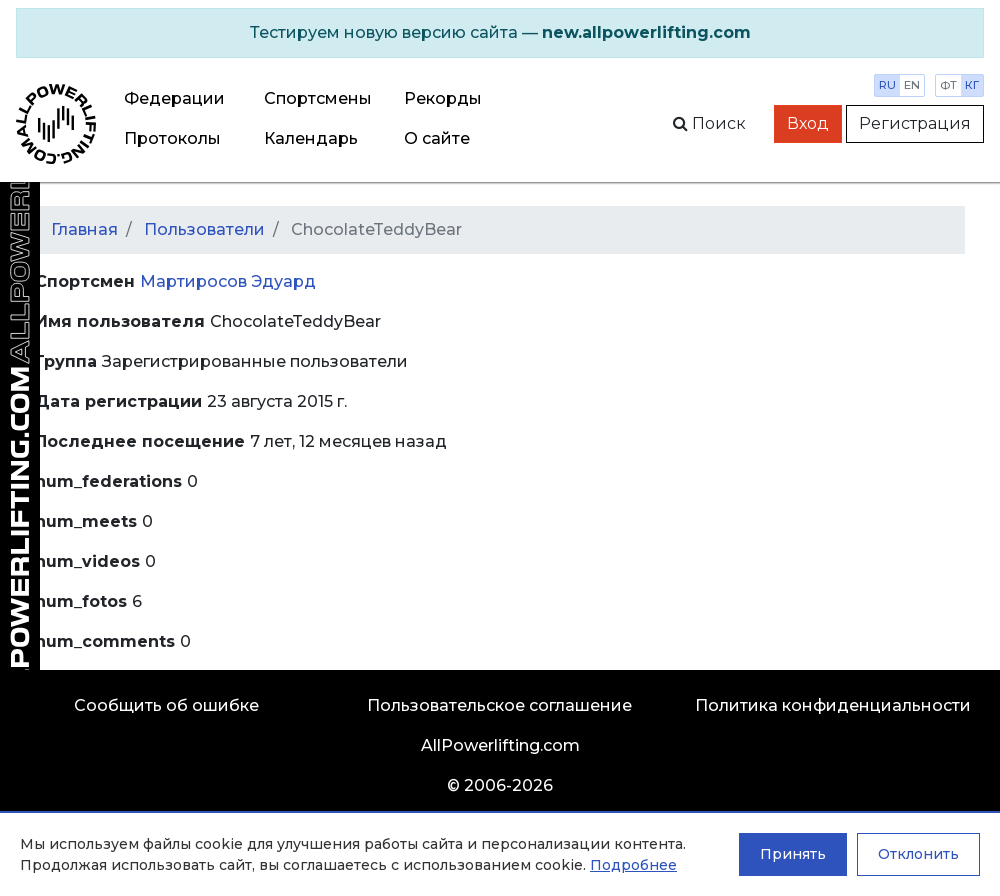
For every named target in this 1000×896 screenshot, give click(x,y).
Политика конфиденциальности (833, 705)
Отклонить (918, 854)
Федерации (174, 98)
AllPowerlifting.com (500, 745)
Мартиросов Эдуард (228, 281)
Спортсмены (318, 98)
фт (948, 85)
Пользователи (204, 229)
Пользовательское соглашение (499, 705)
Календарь (311, 138)
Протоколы (172, 138)
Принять (793, 854)
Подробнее (633, 865)
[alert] (500, 33)
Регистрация (915, 123)
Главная (84, 229)
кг (972, 85)
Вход (808, 123)
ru (887, 85)
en (912, 85)
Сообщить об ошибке (166, 705)
